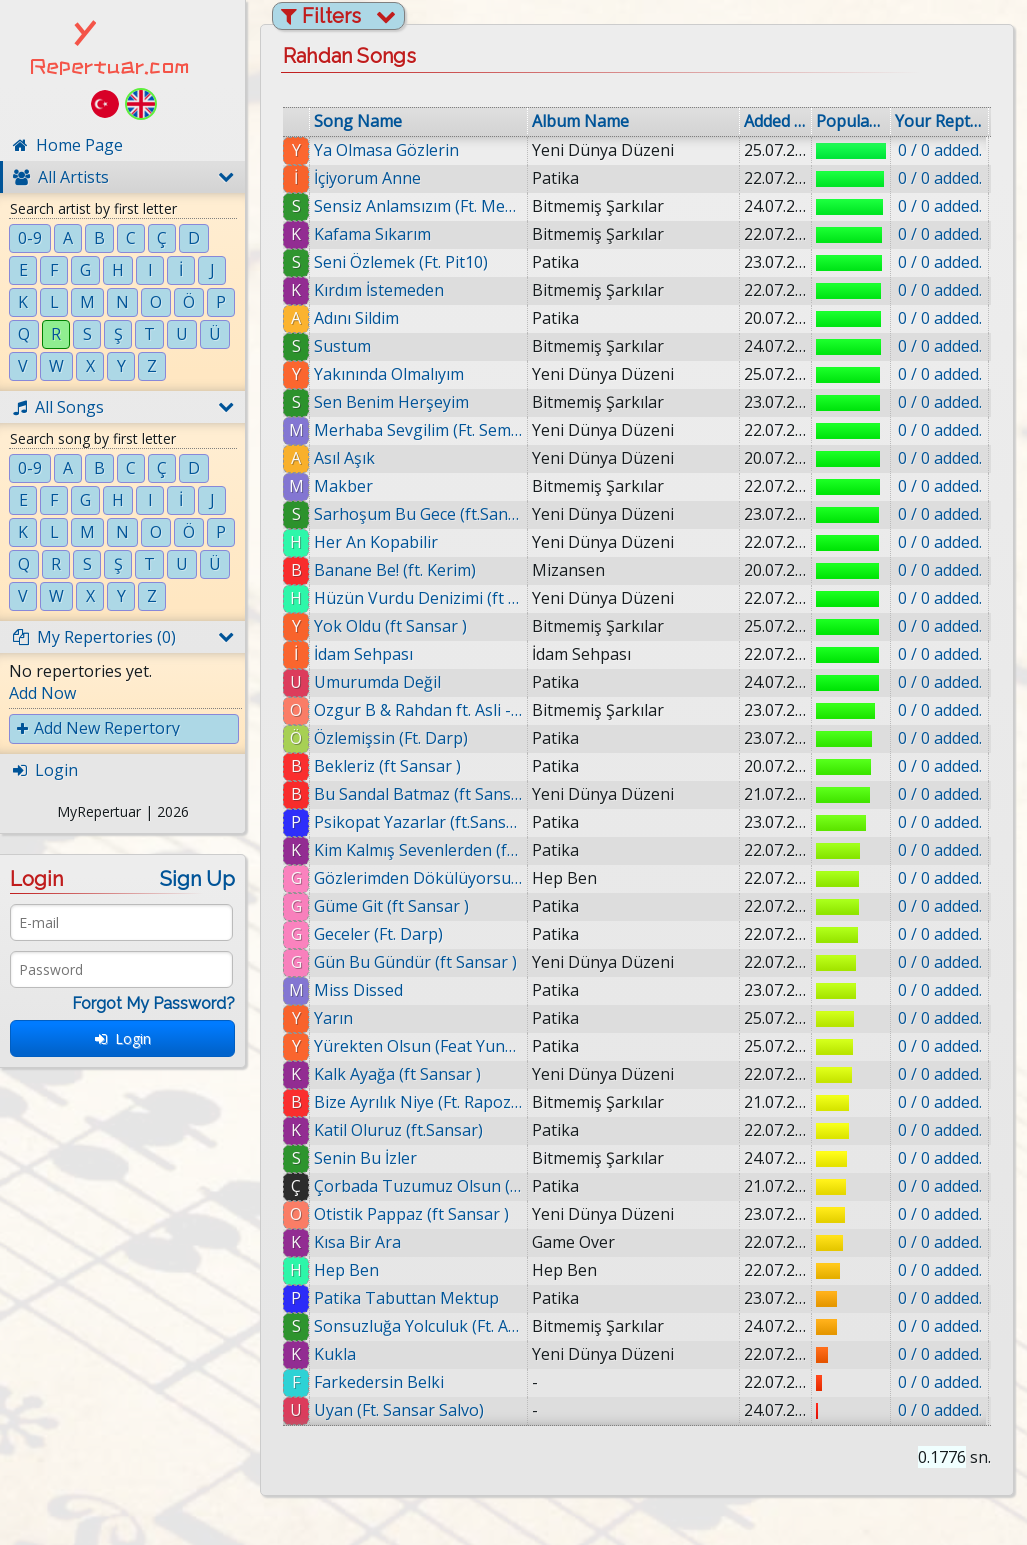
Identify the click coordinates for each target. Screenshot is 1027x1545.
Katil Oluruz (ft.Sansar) (398, 1130)
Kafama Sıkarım (372, 234)
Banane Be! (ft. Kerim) (395, 570)
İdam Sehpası (363, 654)
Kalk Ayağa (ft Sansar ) (397, 1074)
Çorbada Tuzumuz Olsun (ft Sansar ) (418, 1186)
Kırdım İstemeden (379, 290)
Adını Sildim (356, 318)
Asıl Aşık (344, 458)
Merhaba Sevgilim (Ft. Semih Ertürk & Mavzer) (418, 430)
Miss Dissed (358, 990)
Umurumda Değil (377, 682)
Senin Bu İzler (365, 1158)
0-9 (30, 238)
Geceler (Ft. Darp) (378, 934)
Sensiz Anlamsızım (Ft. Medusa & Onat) (418, 206)
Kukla (343, 1354)
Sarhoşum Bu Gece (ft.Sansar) (418, 514)
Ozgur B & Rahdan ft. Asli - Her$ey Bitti (418, 710)
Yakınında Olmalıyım (389, 374)
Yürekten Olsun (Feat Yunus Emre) (418, 1046)
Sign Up (197, 879)
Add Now (42, 693)
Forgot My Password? (153, 1003)
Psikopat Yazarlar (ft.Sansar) (418, 822)
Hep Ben (347, 1270)
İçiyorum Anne (367, 178)
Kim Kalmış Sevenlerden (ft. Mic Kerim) (418, 850)
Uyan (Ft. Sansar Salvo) (407, 1410)
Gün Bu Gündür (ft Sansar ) (415, 962)
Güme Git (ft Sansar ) (391, 906)
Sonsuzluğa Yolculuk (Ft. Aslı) (424, 1326)
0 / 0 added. (940, 150)
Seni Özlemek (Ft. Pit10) (401, 262)
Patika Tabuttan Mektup (407, 1298)
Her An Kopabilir (376, 542)
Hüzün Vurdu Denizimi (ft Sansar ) (418, 598)
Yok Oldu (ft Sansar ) (390, 626)
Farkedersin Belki (387, 1382)
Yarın (333, 1018)
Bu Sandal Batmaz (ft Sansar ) (418, 794)
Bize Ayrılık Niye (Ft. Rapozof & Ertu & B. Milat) (418, 1102)
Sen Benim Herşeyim (391, 402)
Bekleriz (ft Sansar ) (387, 766)
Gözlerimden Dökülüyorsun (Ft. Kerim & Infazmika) (418, 878)
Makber (343, 486)
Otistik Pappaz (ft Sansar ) (411, 1214)
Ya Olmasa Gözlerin (386, 150)
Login (123, 1038)
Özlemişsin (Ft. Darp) (391, 738)
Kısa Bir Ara (357, 1242)
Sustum (342, 346)
